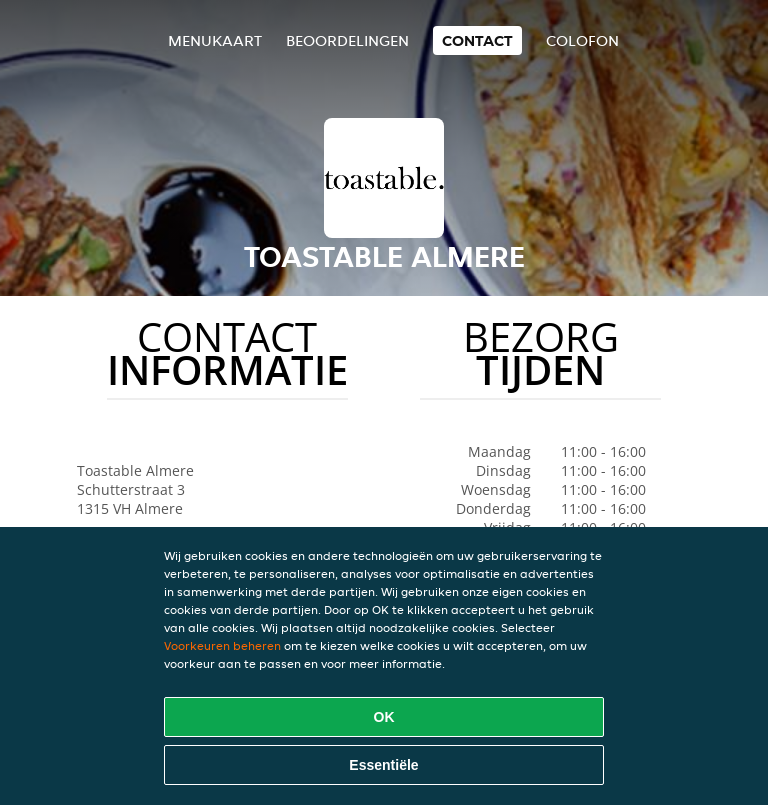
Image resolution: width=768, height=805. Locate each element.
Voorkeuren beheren (222, 645)
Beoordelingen (347, 40)
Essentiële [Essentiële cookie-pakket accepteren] (383, 765)
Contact (477, 40)
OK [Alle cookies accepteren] (384, 717)
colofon (582, 40)
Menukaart (215, 40)
